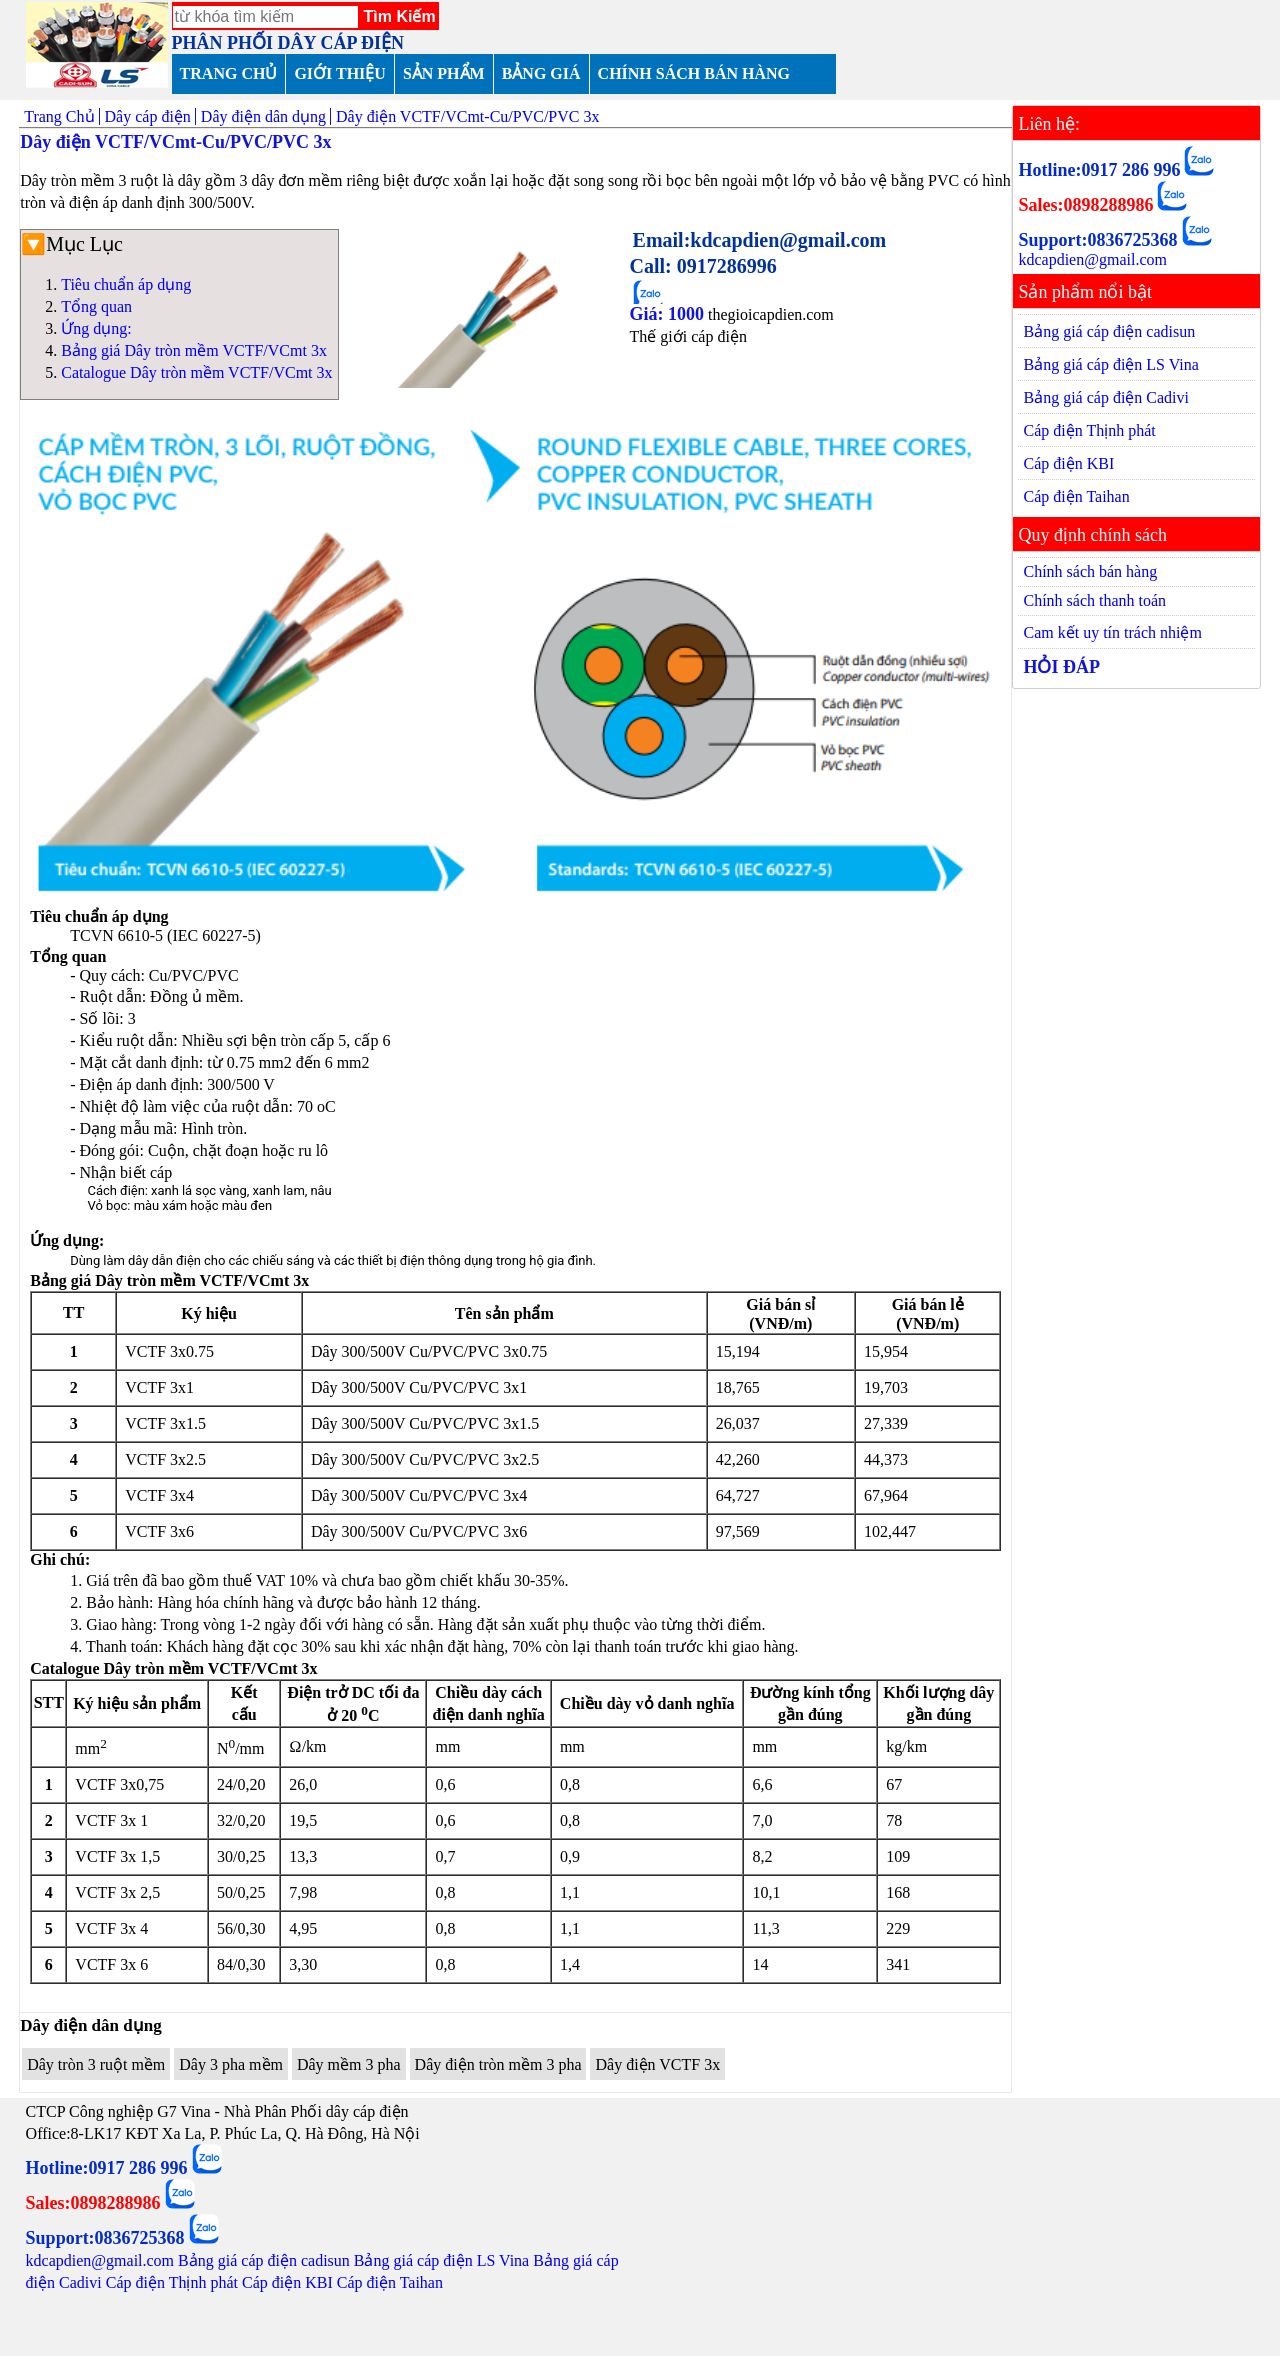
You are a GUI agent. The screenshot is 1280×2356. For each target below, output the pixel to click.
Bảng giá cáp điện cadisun (1109, 331)
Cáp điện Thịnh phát (1089, 430)
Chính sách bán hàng (1090, 571)
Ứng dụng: (96, 328)
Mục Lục (84, 244)
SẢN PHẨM (444, 73)
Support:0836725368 (1097, 240)
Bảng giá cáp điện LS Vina (1110, 364)
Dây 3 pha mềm (231, 2064)
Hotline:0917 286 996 (1099, 170)
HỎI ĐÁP (1061, 667)
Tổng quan (96, 306)
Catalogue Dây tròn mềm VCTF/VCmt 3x (196, 372)
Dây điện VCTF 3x (657, 2064)
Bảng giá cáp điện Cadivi (1106, 397)
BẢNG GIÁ (541, 73)
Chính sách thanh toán (1094, 600)
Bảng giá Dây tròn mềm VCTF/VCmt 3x (194, 350)
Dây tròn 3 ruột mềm (96, 2064)
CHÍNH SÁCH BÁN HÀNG (694, 73)
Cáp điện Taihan (1076, 496)
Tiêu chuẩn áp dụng (126, 284)
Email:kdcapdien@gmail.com (760, 240)
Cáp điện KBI (1068, 463)
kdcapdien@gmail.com (1092, 259)
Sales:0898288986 (1085, 205)
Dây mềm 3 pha (349, 2064)
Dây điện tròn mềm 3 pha (498, 2064)
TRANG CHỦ (229, 73)
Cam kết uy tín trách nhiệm (1112, 632)
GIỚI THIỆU (340, 73)
